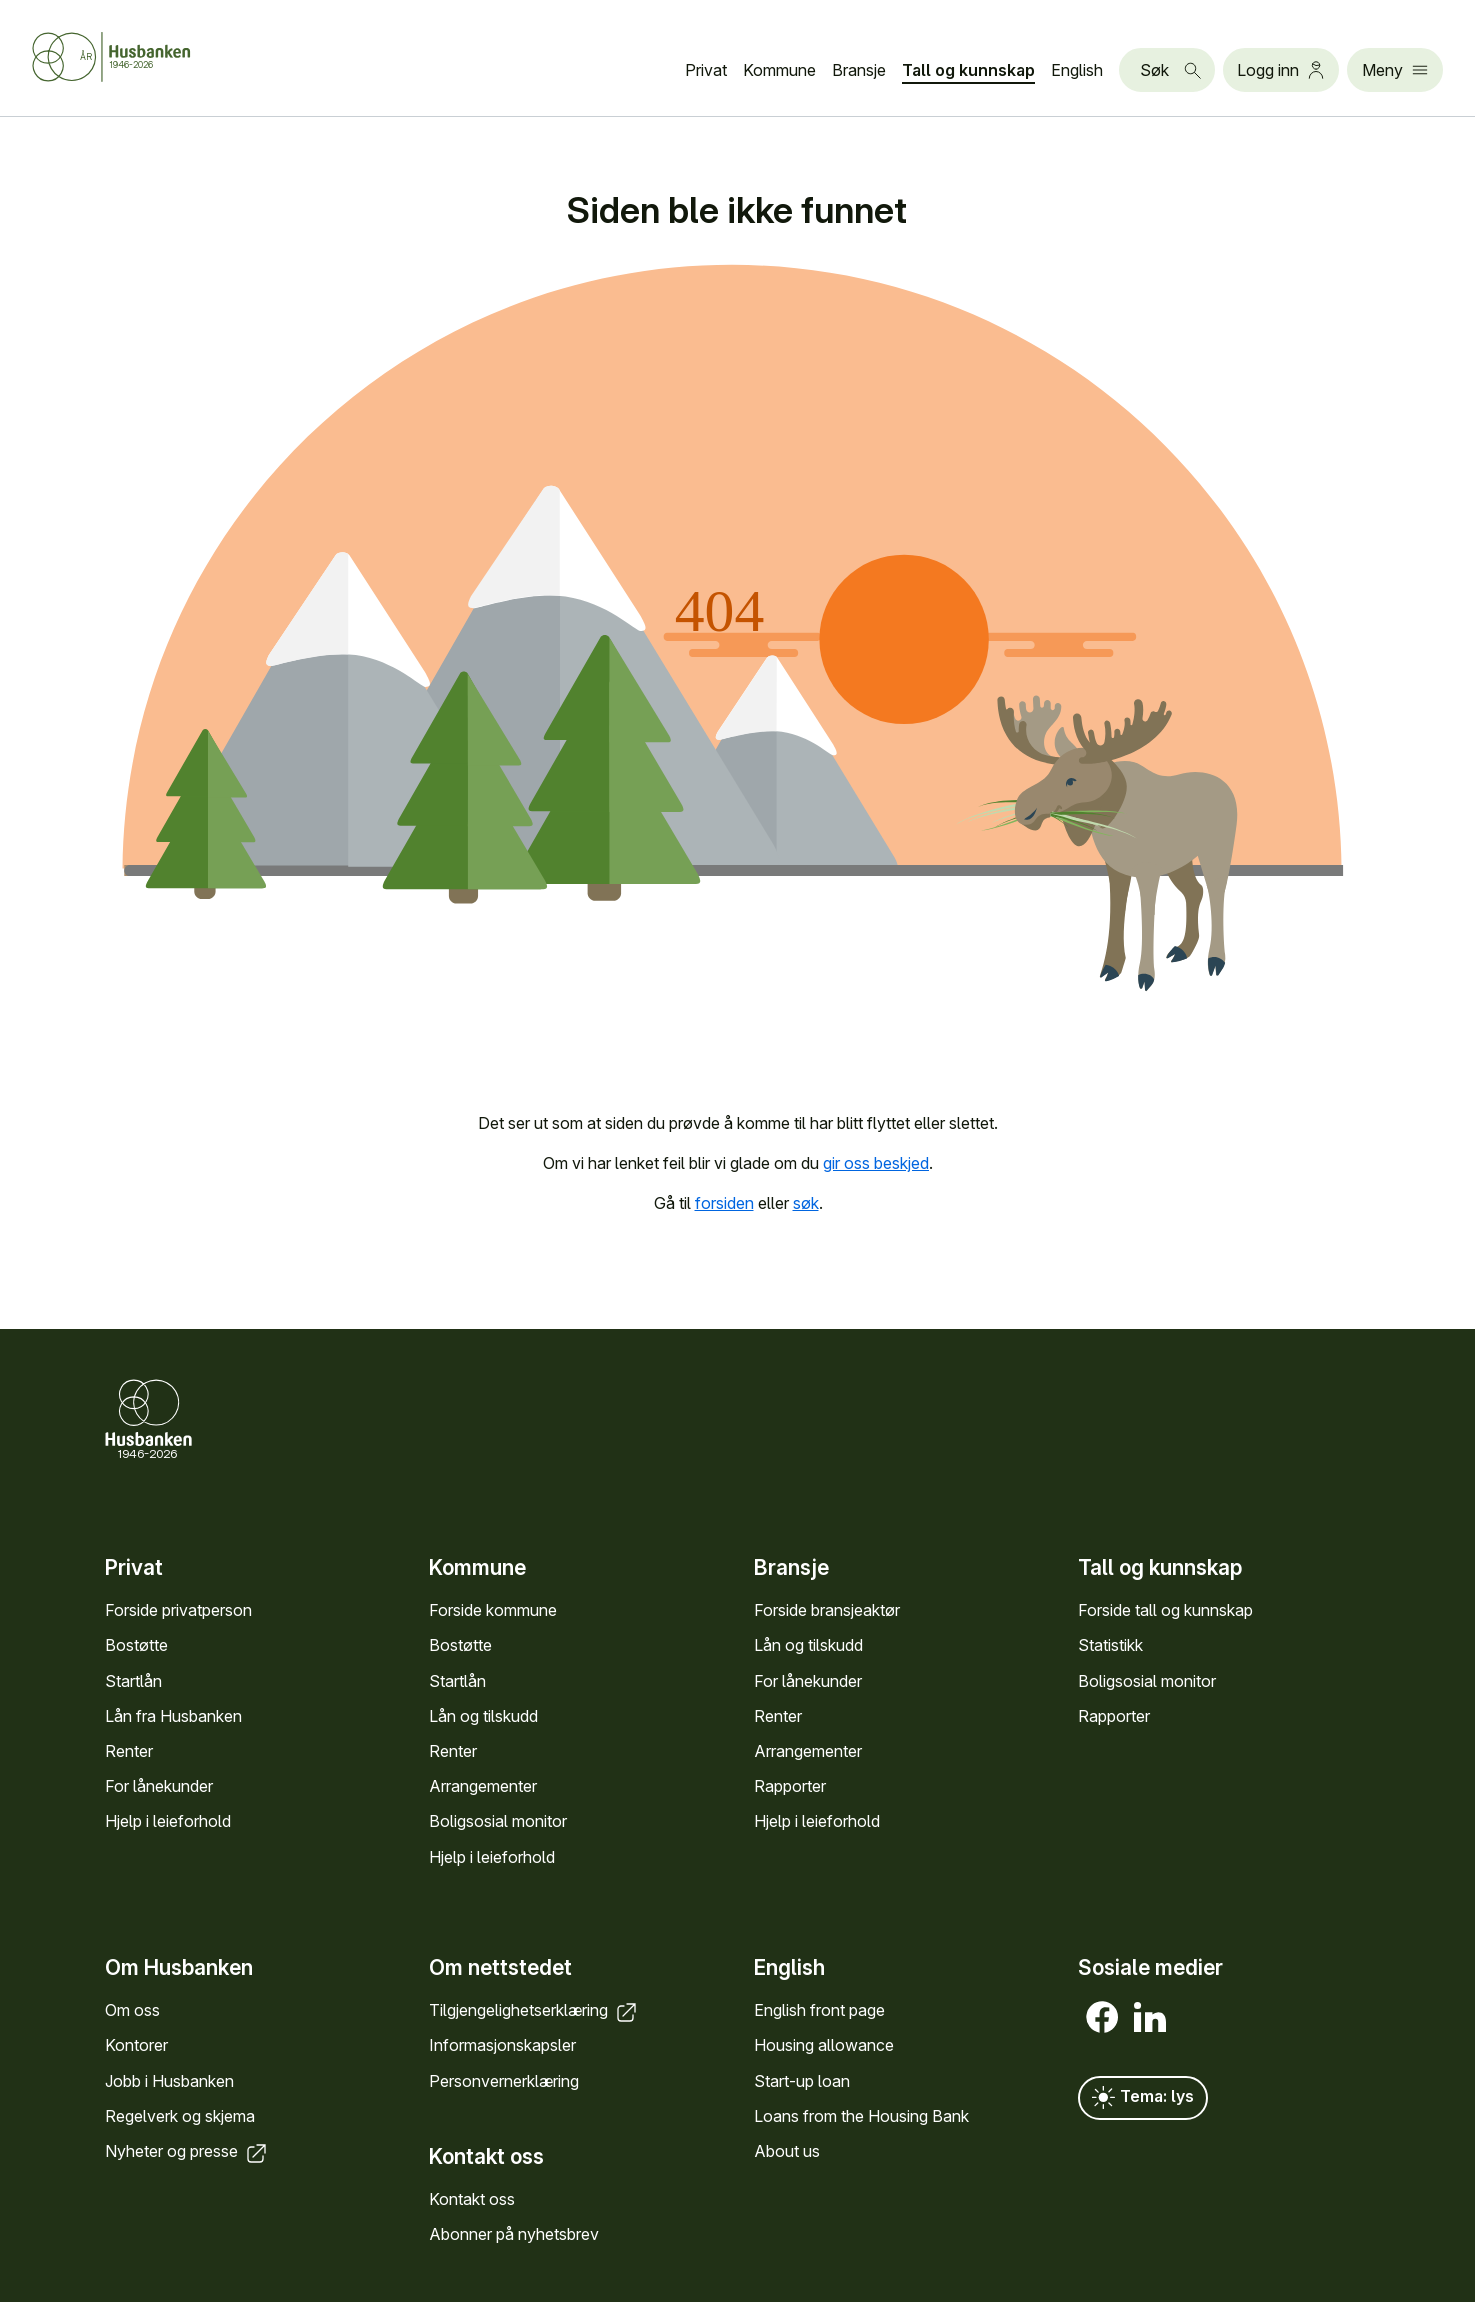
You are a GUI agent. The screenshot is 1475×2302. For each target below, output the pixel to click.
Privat (706, 70)
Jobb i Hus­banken (169, 2081)
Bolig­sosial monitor (498, 1822)
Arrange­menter (483, 1787)
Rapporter (790, 1787)
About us (787, 2151)
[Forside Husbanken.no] (136, 57)
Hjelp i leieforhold (168, 1822)
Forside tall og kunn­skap (1165, 1611)
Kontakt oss (472, 2199)
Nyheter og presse (187, 2151)
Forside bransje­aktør (827, 1611)
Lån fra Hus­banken (173, 1716)
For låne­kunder (159, 1787)
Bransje (859, 70)
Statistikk (1110, 1646)
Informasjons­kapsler (502, 2046)
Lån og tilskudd (483, 1716)
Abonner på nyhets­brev (514, 2234)
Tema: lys (1143, 2098)
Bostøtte (136, 1646)
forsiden (723, 1203)
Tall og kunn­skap (968, 70)
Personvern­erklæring (504, 2081)
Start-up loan (802, 2081)
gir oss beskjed (876, 1163)
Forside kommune (493, 1611)
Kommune (779, 70)
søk (805, 1203)
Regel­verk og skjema (180, 2116)
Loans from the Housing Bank (861, 2116)
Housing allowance (824, 2046)
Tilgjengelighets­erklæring (534, 2010)
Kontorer (136, 2046)
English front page (819, 2010)
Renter (129, 1751)
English (1077, 70)
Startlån (133, 1681)
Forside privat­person (178, 1611)
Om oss (132, 2010)
